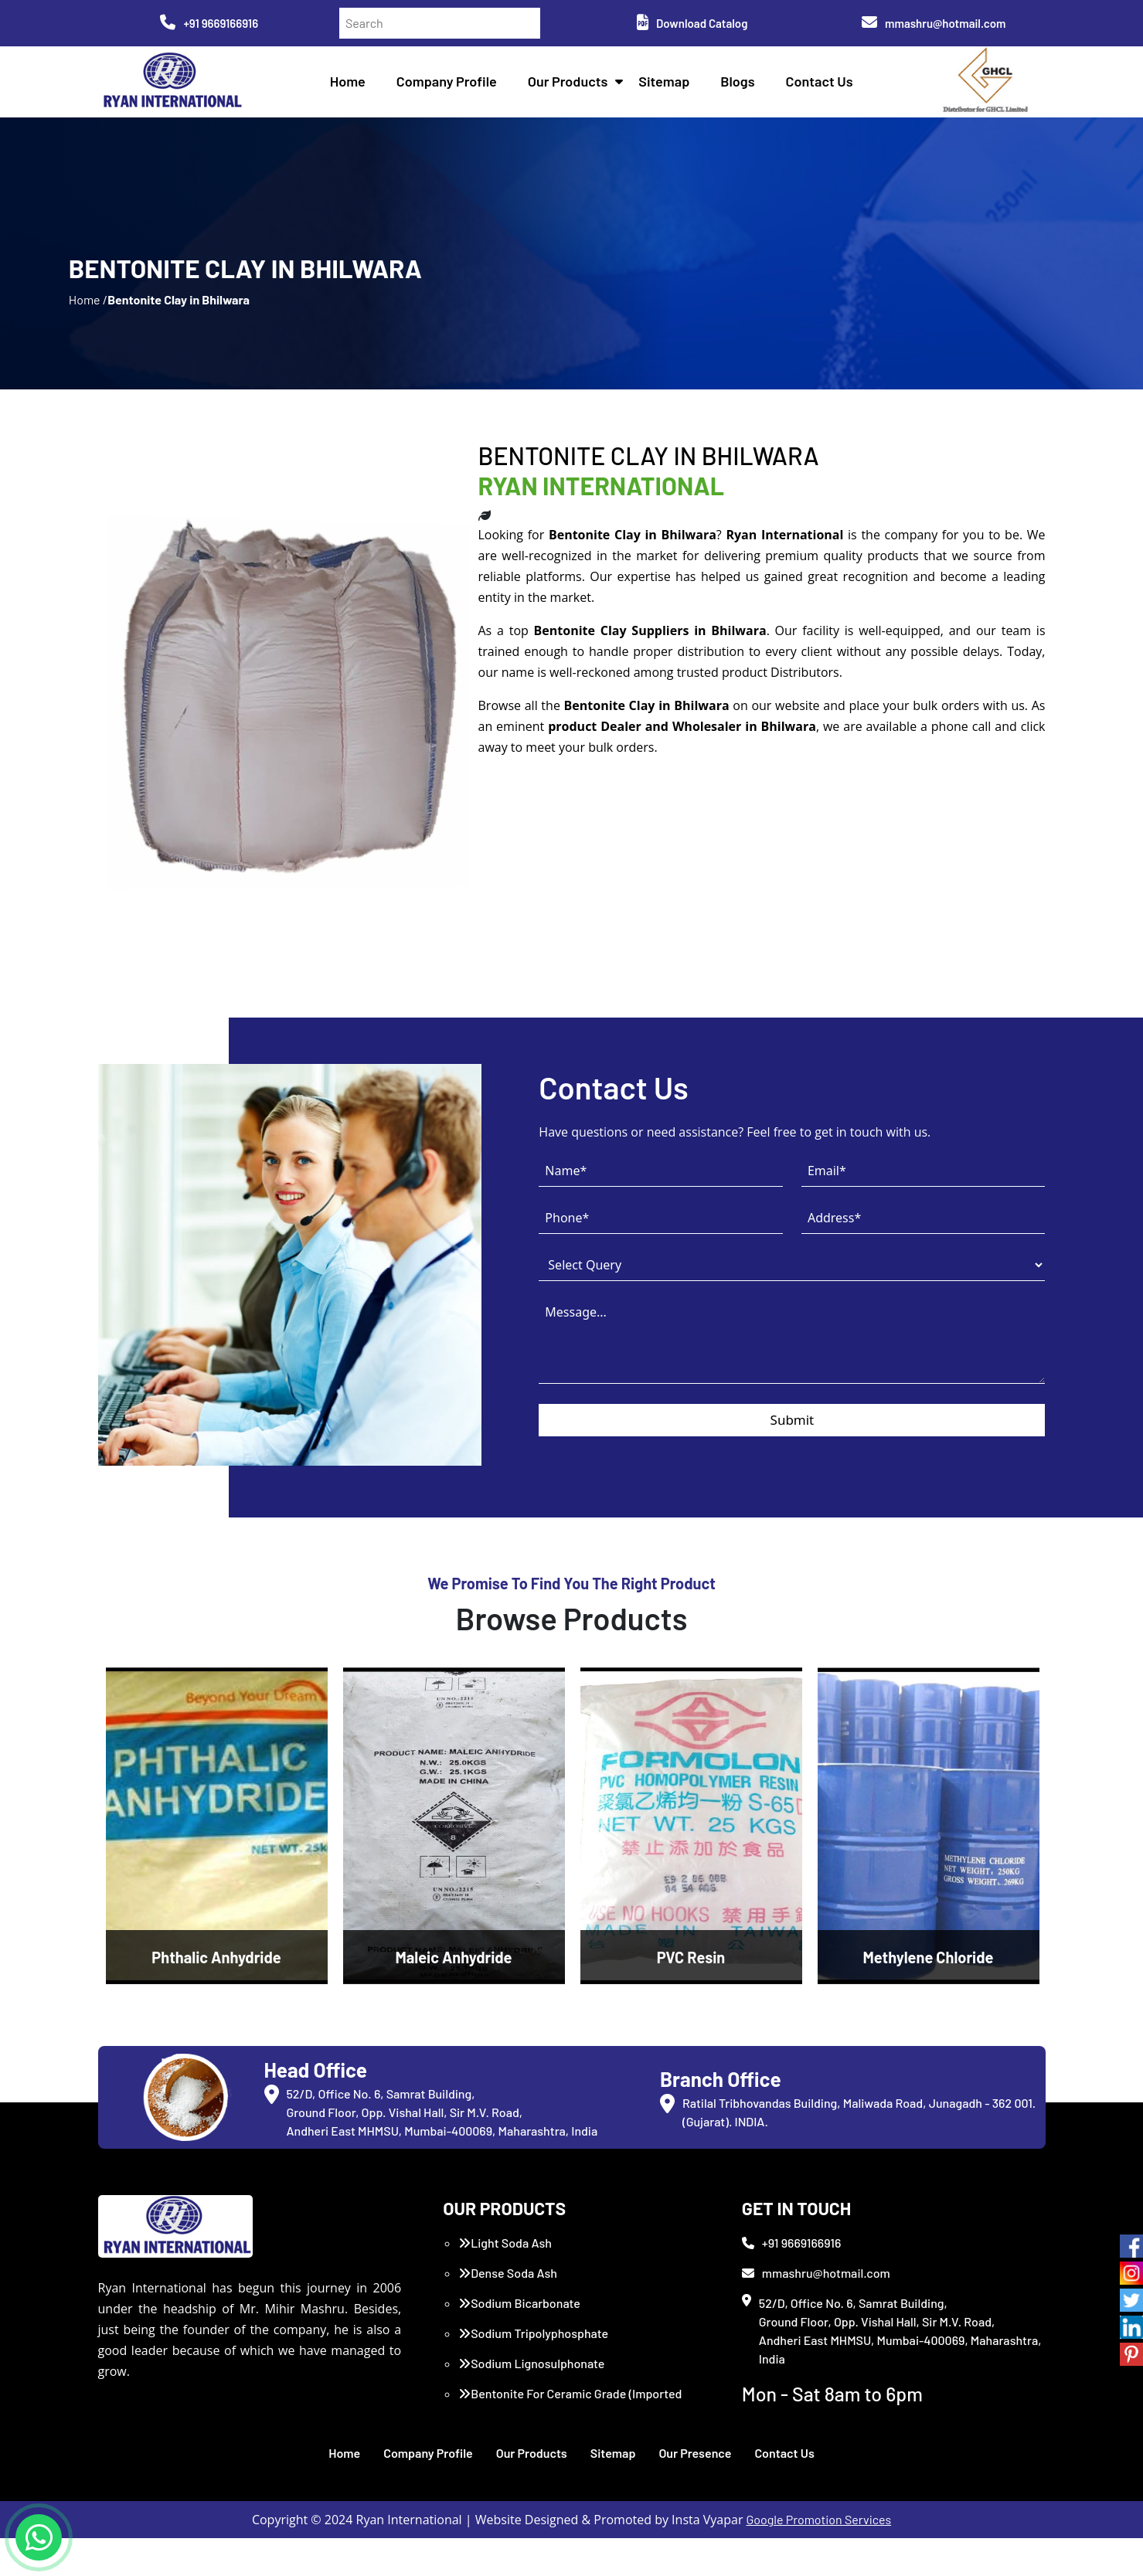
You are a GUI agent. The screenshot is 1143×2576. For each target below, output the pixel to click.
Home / (88, 324)
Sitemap (668, 84)
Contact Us (823, 84)
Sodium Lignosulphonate (531, 2401)
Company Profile (451, 84)
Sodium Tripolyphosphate (533, 2371)
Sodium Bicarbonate (519, 2340)
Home (352, 84)
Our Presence (694, 2490)
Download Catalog (692, 23)
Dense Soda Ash (507, 2310)
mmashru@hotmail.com (933, 23)
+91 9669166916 (209, 23)
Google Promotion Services (819, 2557)
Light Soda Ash (505, 2280)
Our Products (572, 84)
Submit (793, 1463)
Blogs (742, 84)
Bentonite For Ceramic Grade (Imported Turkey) (570, 2440)
